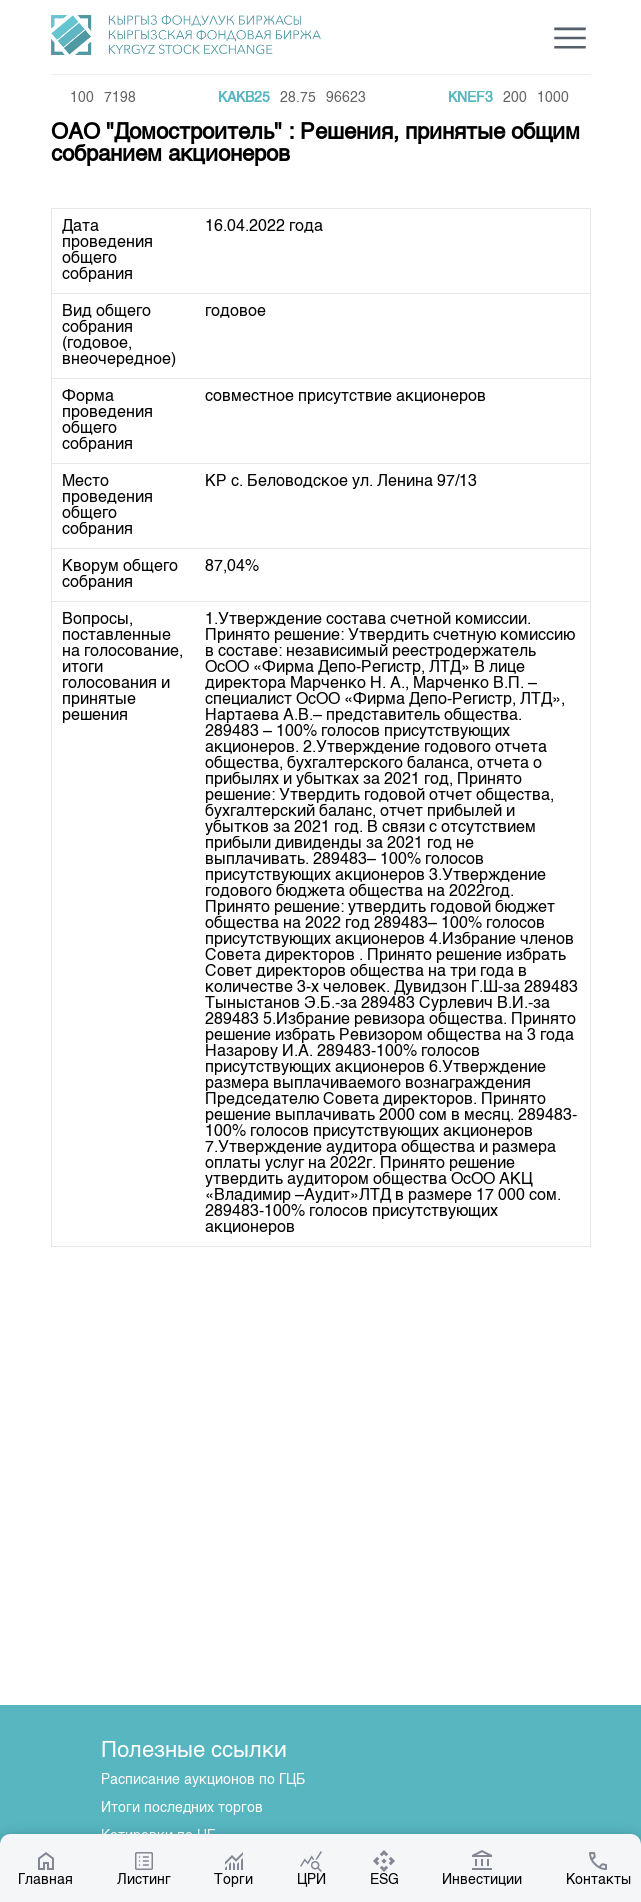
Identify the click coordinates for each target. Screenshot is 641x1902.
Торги (233, 1868)
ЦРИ (311, 1868)
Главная (45, 1868)
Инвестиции (482, 1868)
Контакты (598, 1868)
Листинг (144, 1868)
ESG (384, 1868)
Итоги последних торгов (182, 1808)
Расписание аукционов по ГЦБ (203, 1780)
